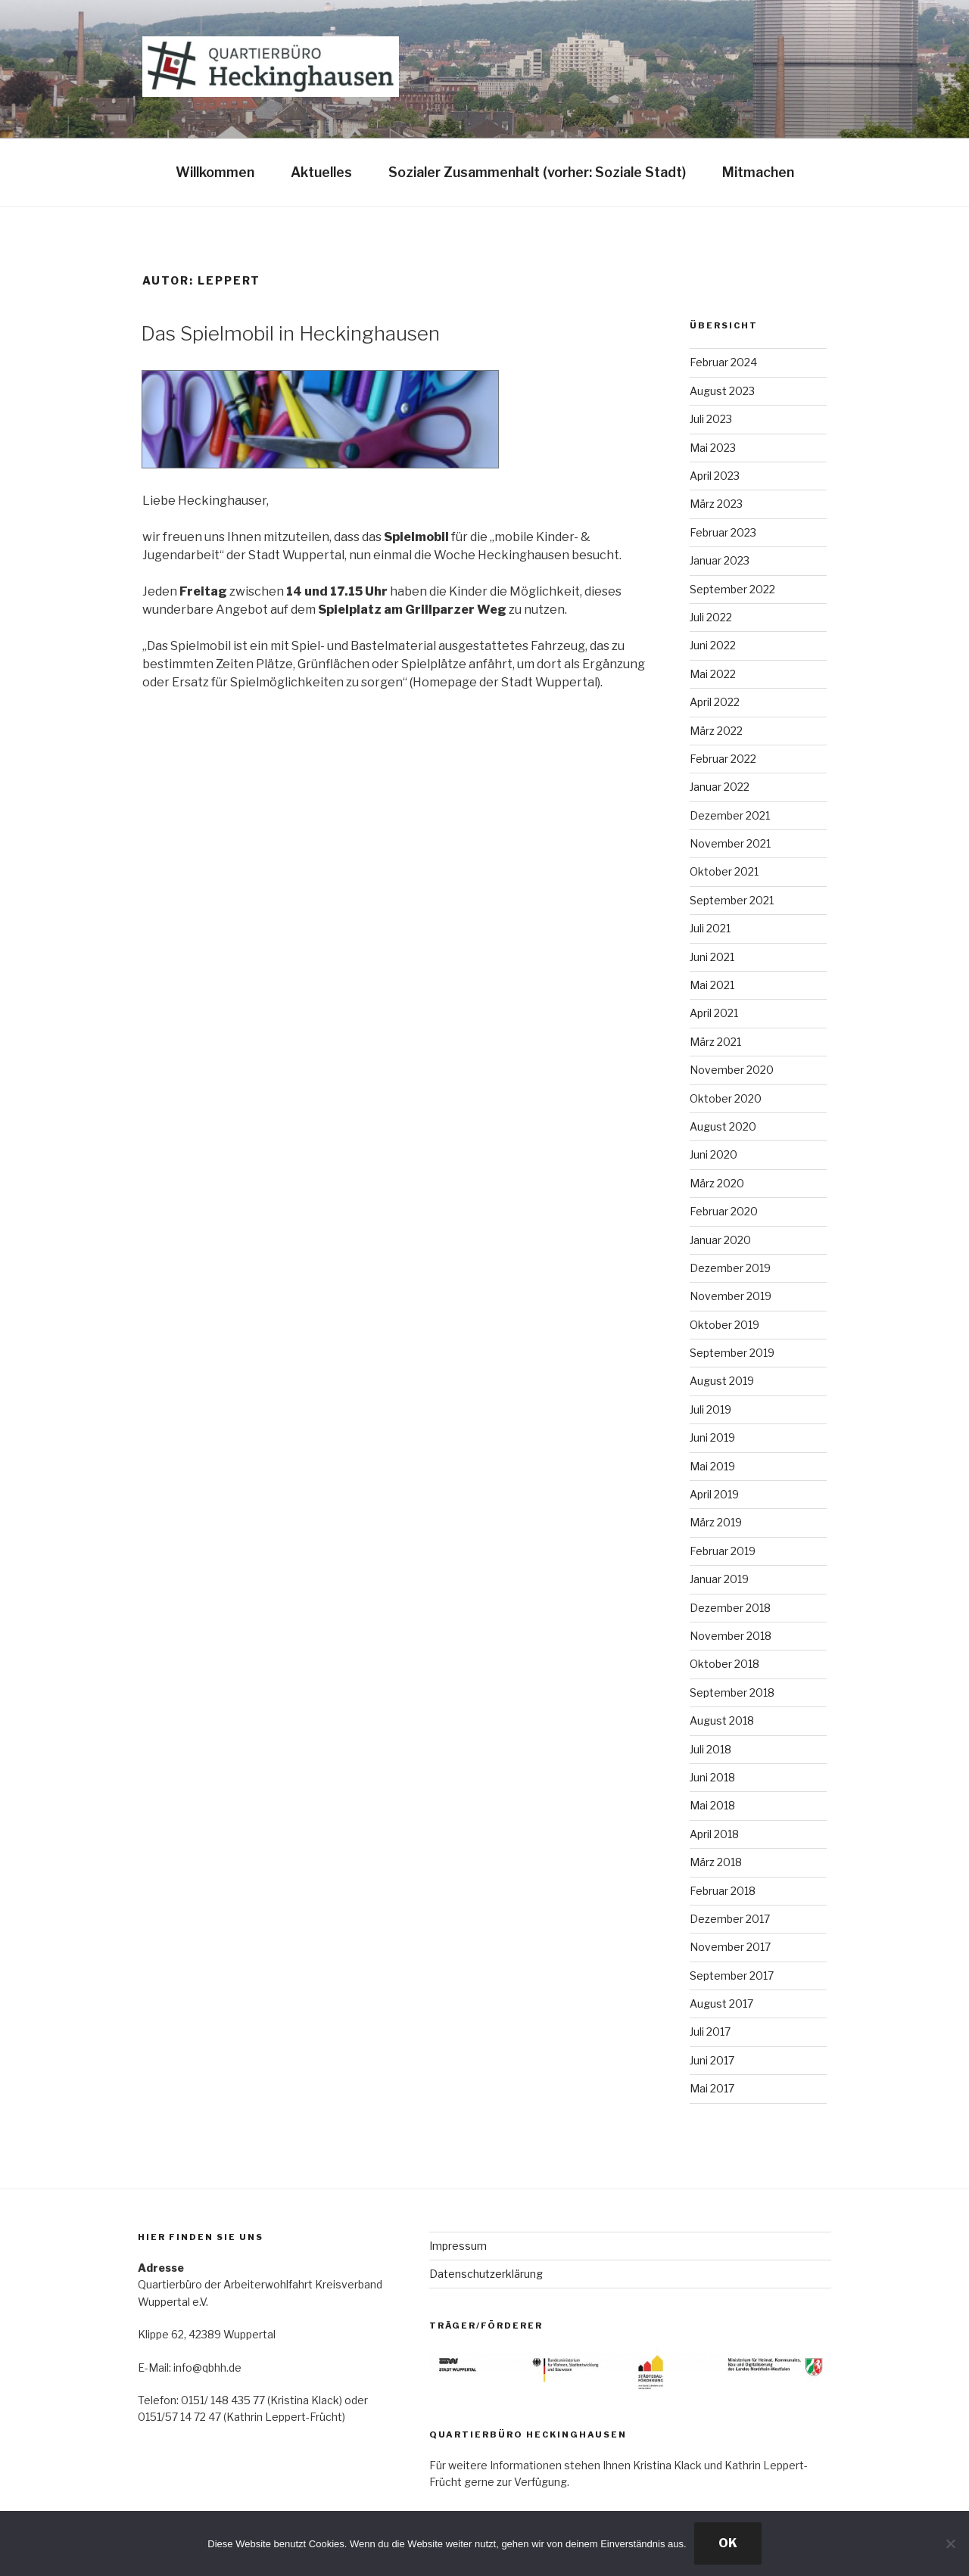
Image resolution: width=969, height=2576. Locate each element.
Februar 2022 (723, 758)
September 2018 (732, 1692)
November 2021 (730, 843)
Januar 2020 (720, 1240)
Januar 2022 (719, 786)
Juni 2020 (713, 1154)
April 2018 (714, 1834)
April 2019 (714, 1494)
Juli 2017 (710, 2031)
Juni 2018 (712, 1777)
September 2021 (732, 900)
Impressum (458, 2245)
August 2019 (722, 1380)
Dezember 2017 (730, 1918)
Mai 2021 (712, 984)
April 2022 (715, 701)
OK (727, 2543)
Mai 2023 (713, 447)
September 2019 (732, 1352)
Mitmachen (758, 172)
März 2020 (717, 1183)
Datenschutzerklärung (486, 2273)
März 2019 (716, 1522)
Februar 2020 (724, 1211)
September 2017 (732, 1975)
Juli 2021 (710, 928)
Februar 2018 (723, 1890)
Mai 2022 (713, 673)
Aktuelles (321, 172)
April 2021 (714, 1012)
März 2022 (716, 730)
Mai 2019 (712, 1466)
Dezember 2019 (730, 1268)
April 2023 (715, 475)
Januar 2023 (719, 560)
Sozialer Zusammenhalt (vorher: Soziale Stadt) (537, 172)
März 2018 (716, 1862)
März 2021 (715, 1041)
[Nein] (950, 2543)
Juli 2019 (710, 1409)
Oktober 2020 (726, 1098)
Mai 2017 (712, 2088)
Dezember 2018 (730, 1607)
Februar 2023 (723, 532)
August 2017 (721, 2003)
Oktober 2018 (724, 1663)
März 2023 (716, 503)
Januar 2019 (719, 1579)
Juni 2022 (713, 645)
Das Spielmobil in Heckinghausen (290, 333)
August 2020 (723, 1126)
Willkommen (215, 172)
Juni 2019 (712, 1437)
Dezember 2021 (730, 815)
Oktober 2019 (724, 1324)
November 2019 (730, 1296)
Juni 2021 (712, 956)
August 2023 (722, 390)
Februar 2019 (723, 1551)
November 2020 (732, 1069)
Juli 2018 (710, 1749)
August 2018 (722, 1720)
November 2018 (730, 1635)
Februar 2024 (723, 362)
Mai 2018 (712, 1805)
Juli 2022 (711, 617)
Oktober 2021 (724, 871)
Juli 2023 (711, 418)
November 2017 (730, 1946)
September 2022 (732, 589)
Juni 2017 (712, 2060)
